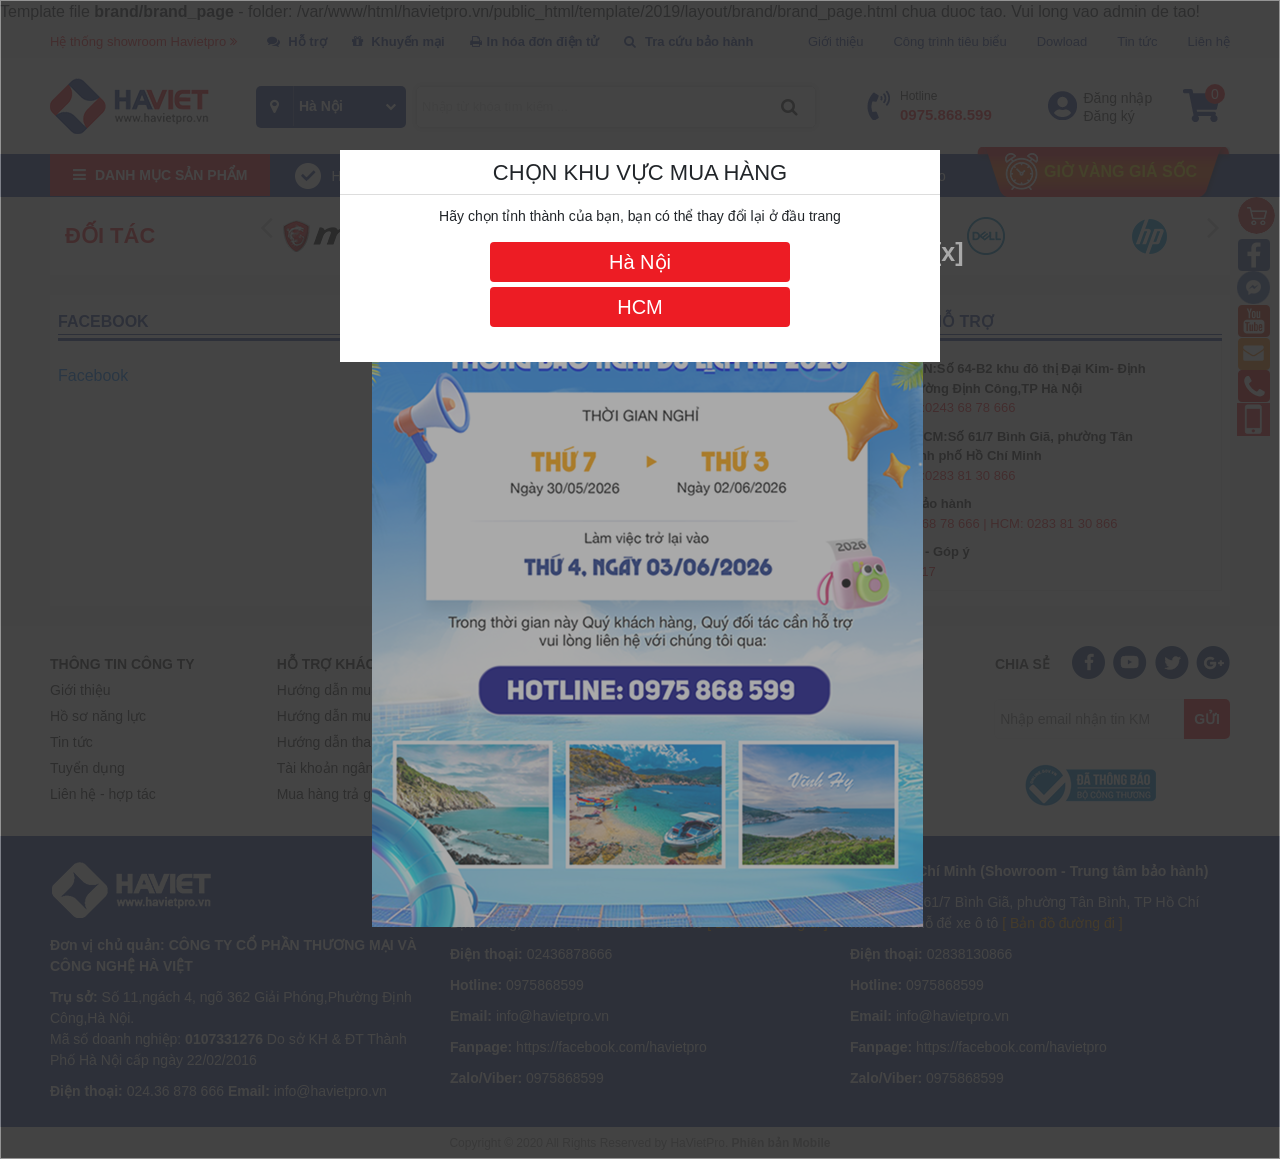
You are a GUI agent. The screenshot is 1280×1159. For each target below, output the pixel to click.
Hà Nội (640, 262)
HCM (640, 307)
